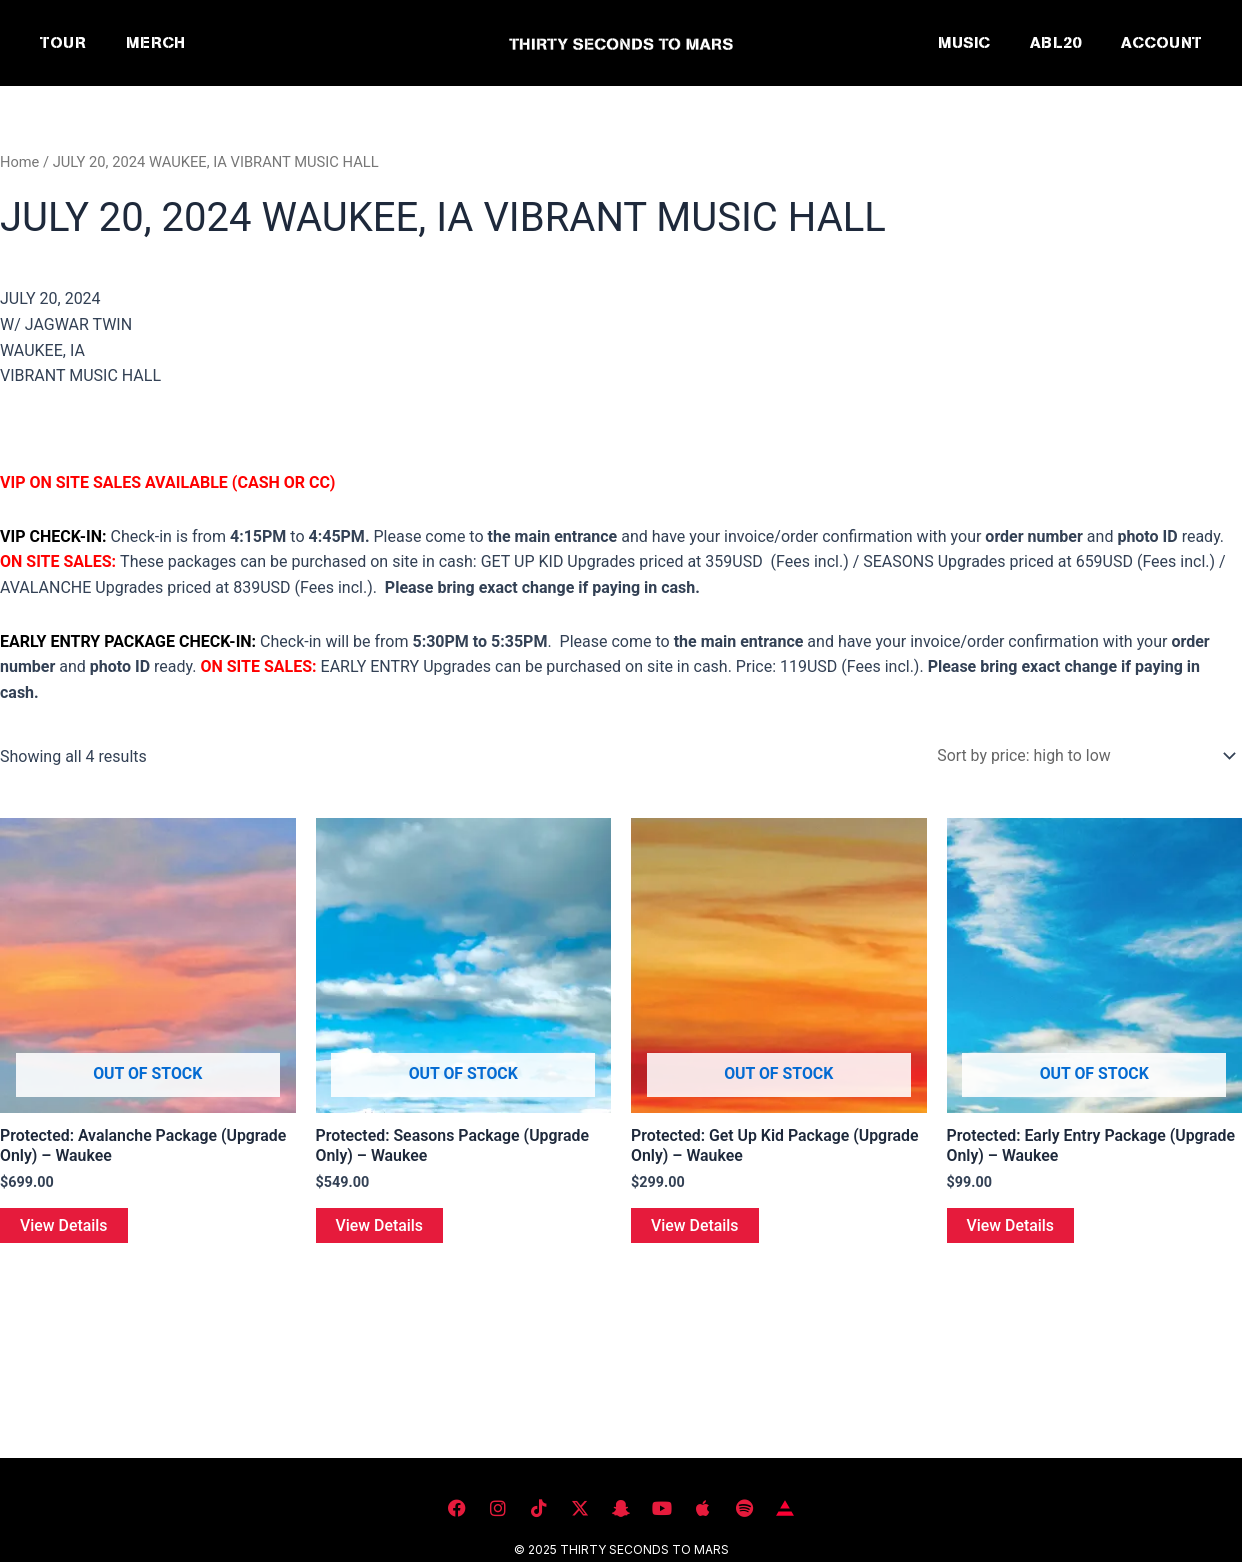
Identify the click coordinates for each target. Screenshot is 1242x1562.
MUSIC (964, 42)
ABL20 (1055, 42)
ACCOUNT (1161, 42)
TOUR (63, 42)
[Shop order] (1082, 755)
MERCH (155, 42)
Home (20, 162)
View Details (64, 1225)
